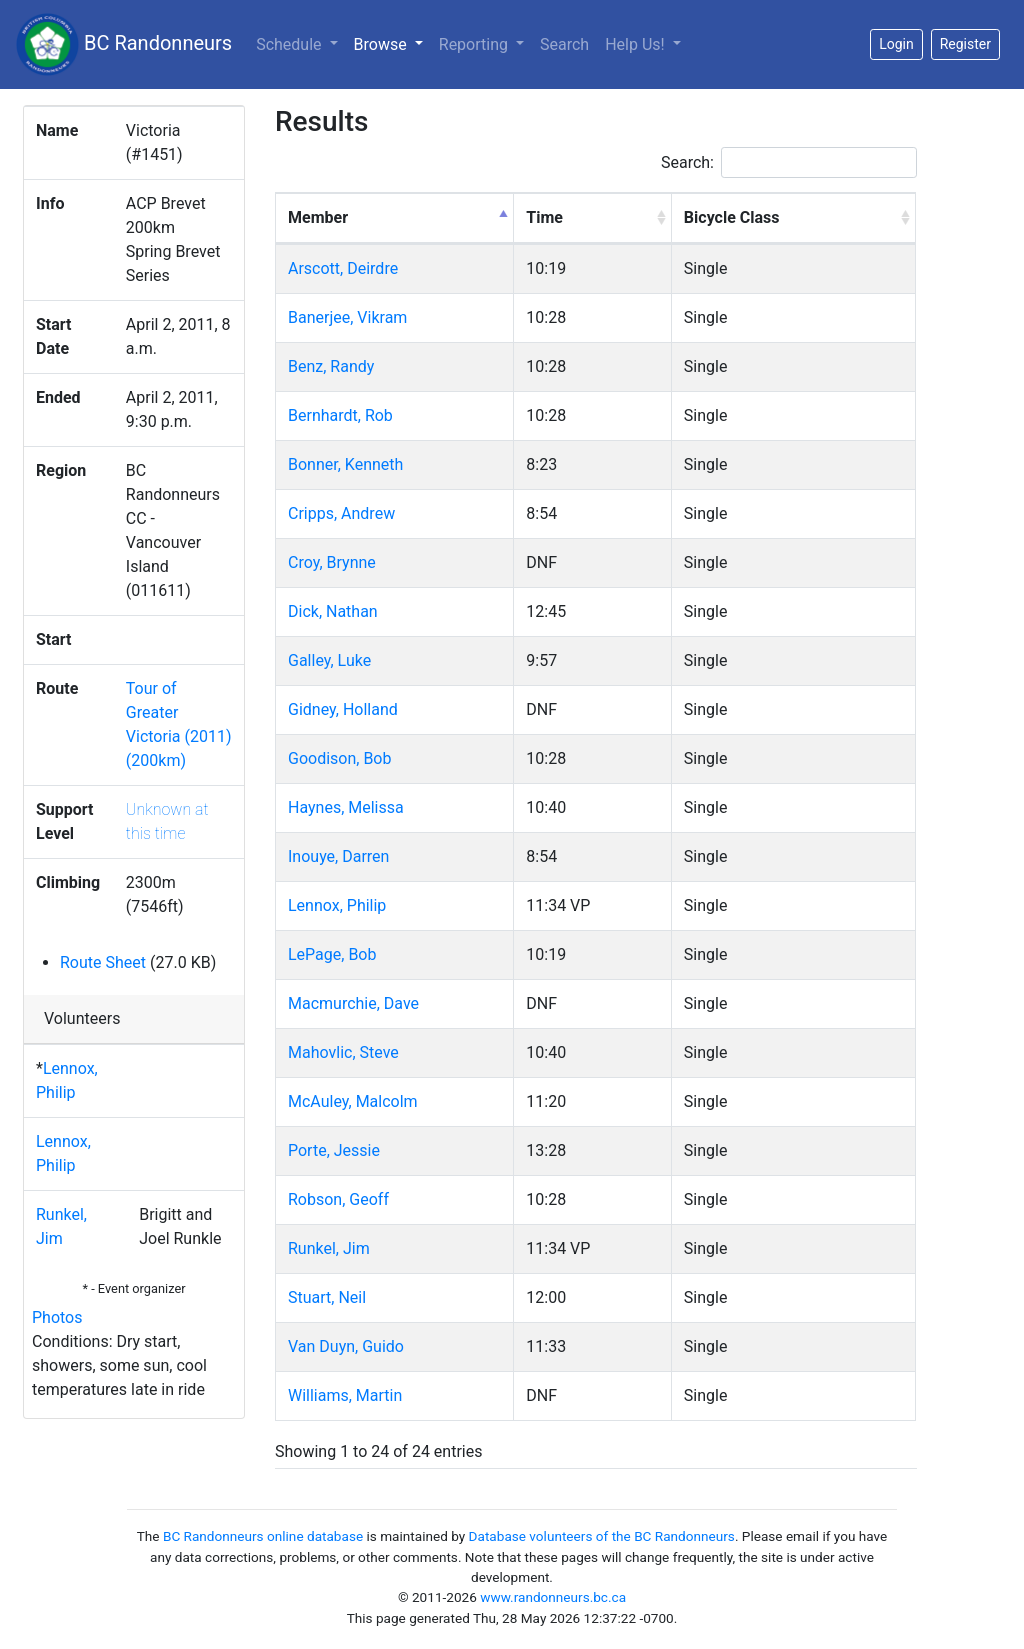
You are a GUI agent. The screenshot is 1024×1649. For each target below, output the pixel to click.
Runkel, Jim (329, 1248)
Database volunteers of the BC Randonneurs (602, 1536)
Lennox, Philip (337, 905)
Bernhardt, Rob (340, 415)
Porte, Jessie (334, 1150)
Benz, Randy (331, 366)
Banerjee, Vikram (347, 317)
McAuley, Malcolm (353, 1101)
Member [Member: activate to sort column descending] (318, 217)
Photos (57, 1317)
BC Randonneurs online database (263, 1536)
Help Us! (636, 44)
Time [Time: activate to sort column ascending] (544, 217)
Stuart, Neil (327, 1297)
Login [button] (896, 44)
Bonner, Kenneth (345, 464)
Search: (789, 162)
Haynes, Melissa (346, 807)
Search (564, 44)
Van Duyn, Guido (346, 1346)
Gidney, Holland (343, 709)
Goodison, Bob (339, 758)
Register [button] (965, 44)
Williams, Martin (345, 1395)
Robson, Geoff (338, 1199)
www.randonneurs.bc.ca (553, 1597)
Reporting (475, 44)
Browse (392, 43)
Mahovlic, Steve (343, 1052)
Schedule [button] (290, 44)
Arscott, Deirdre (343, 268)
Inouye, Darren (338, 856)
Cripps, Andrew (341, 513)
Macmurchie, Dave (353, 1003)
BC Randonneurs (124, 44)
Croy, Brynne (332, 562)
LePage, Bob (332, 954)
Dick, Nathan (333, 611)
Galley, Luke (329, 660)
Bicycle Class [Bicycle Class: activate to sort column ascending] (732, 217)
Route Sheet (103, 962)
